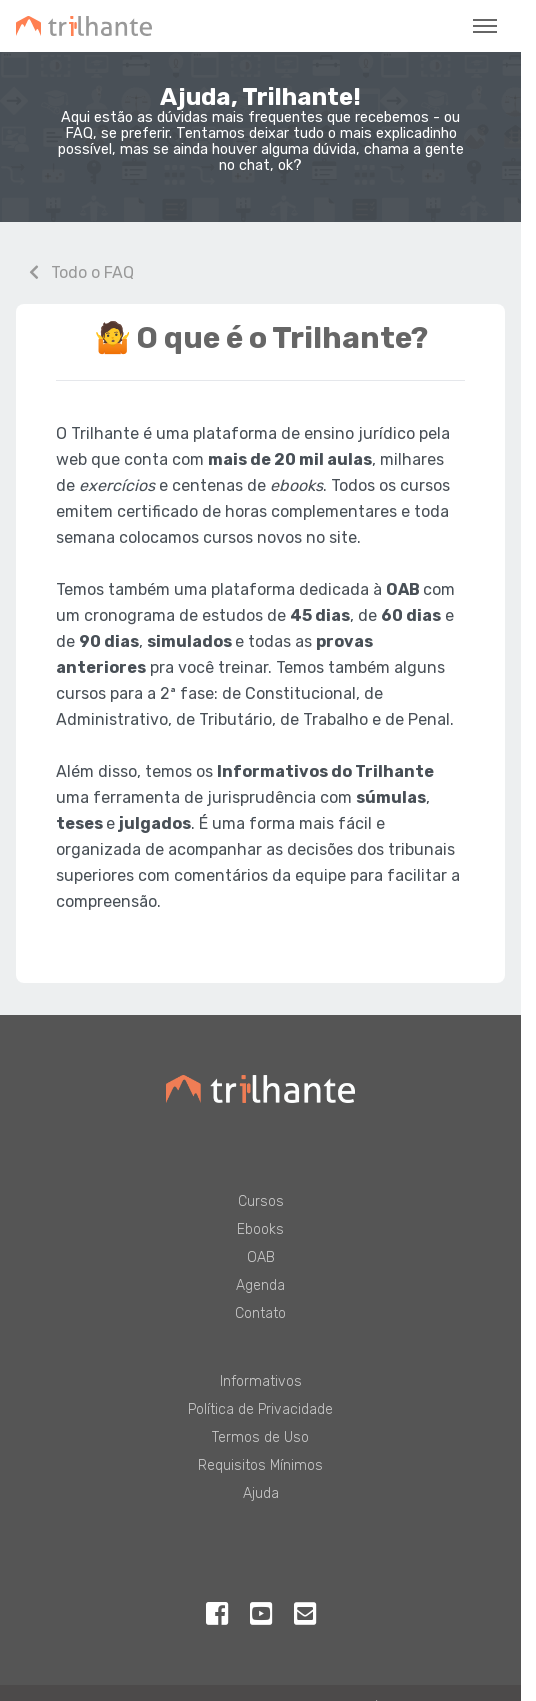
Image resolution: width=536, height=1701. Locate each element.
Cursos (261, 1201)
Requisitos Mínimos (260, 1465)
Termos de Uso (260, 1437)
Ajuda (261, 1493)
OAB (261, 1257)
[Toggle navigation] (485, 26)
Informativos (261, 1381)
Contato (260, 1313)
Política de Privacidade (260, 1409)
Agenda (260, 1285)
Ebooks (260, 1229)
